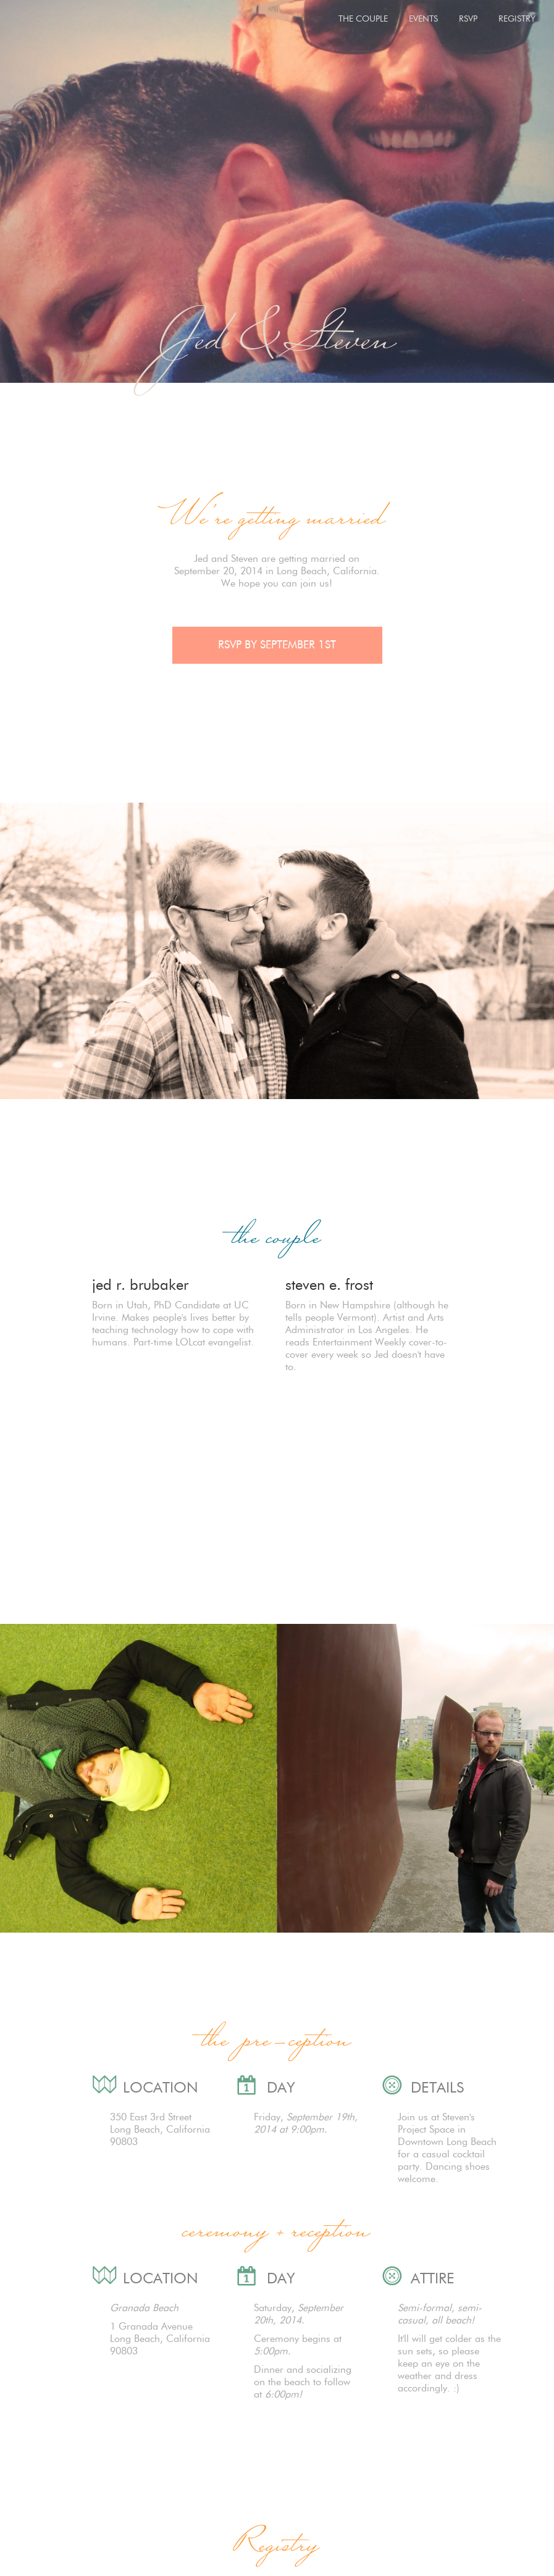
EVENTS (423, 19)
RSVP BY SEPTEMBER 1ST (277, 645)
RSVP (468, 19)
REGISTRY (516, 19)
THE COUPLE (363, 19)
